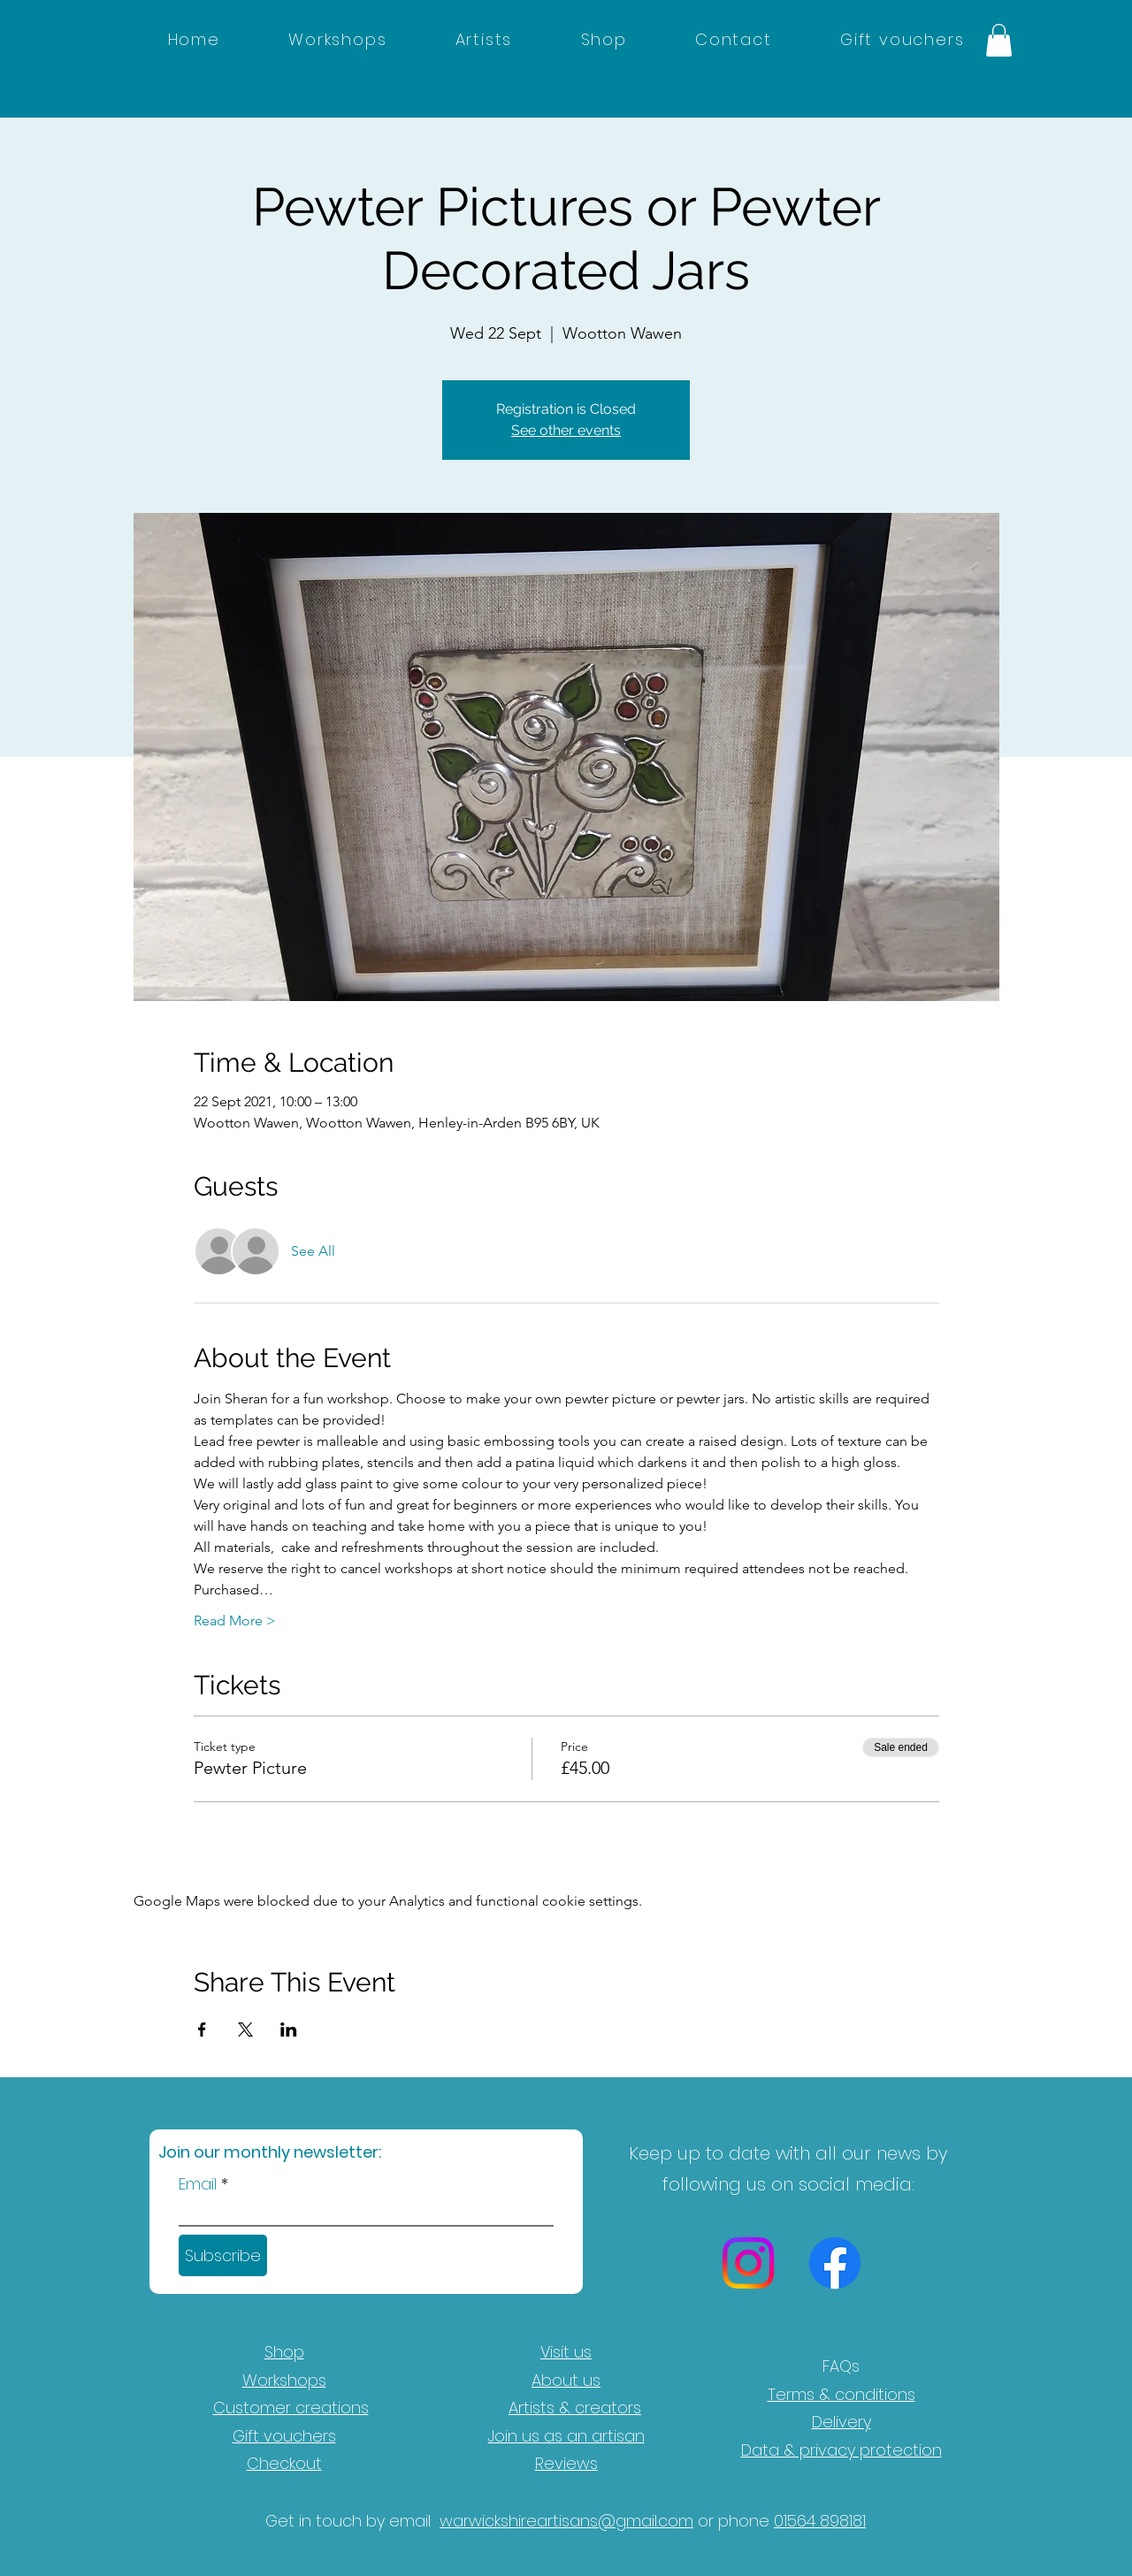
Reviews (566, 2463)
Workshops (284, 2380)
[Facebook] (834, 2262)
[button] (999, 40)
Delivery (841, 2422)
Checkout (284, 2463)
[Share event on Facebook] (202, 2029)
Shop (284, 2352)
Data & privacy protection (841, 2450)
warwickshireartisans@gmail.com (566, 2521)
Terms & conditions (841, 2394)
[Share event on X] (245, 2029)
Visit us (566, 2352)
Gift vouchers (284, 2436)
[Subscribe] (223, 2255)
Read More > (235, 1620)
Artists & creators (575, 2407)
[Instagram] (748, 2262)
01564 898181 (820, 2521)
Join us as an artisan (566, 2436)
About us (566, 2380)
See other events (566, 430)
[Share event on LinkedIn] (288, 2029)
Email (198, 2184)
